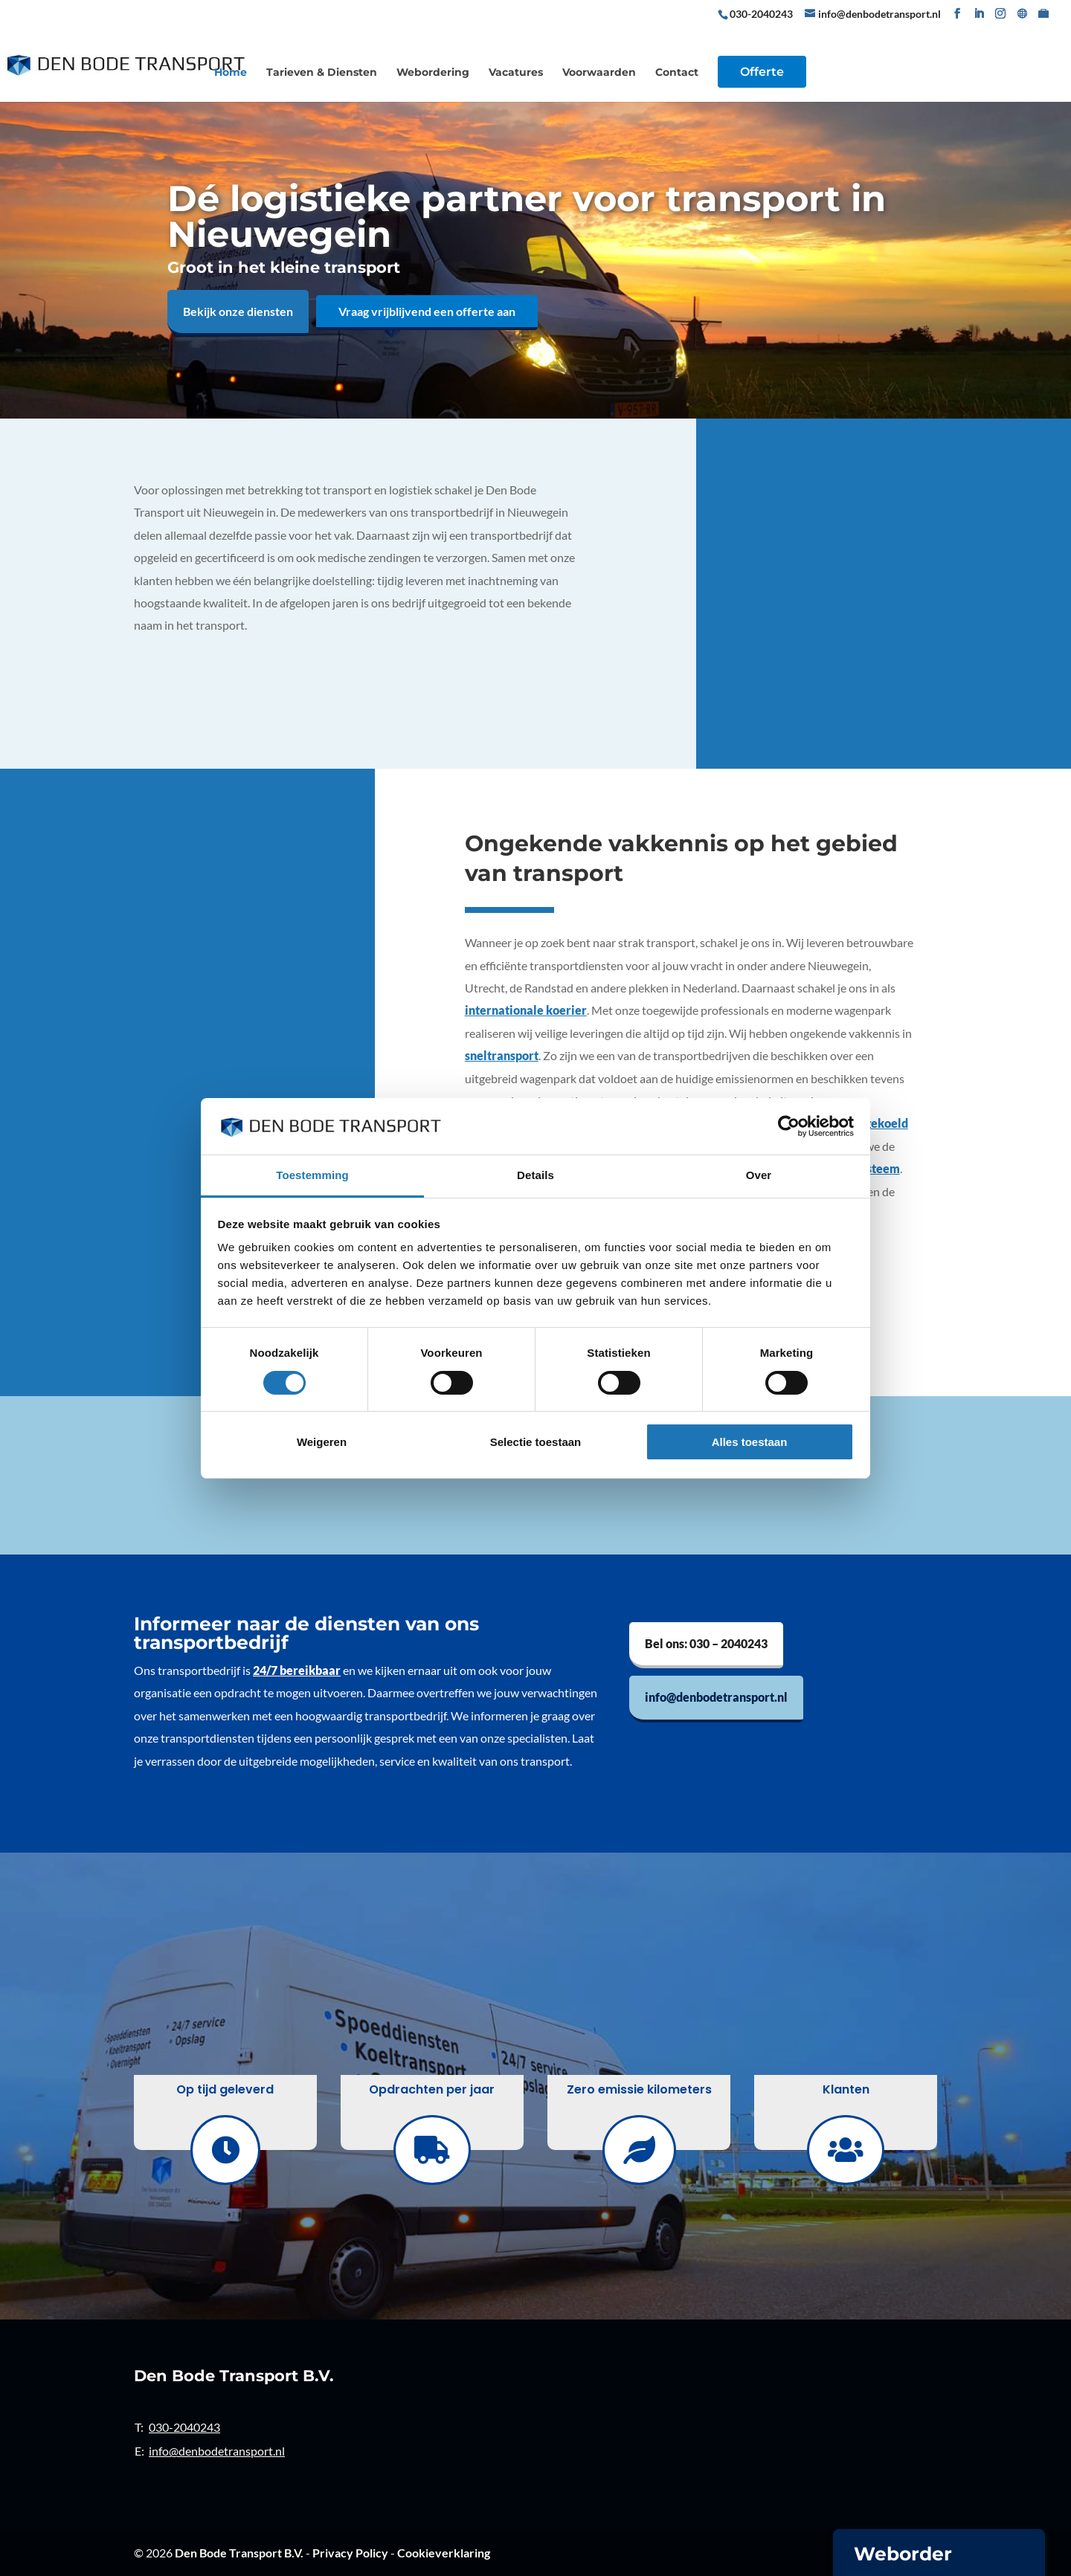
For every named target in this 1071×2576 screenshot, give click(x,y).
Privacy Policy (350, 2553)
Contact (676, 73)
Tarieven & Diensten (321, 73)
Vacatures (516, 73)
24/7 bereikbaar (297, 1670)
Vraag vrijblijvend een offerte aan (426, 311)
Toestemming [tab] (312, 1175)
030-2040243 (762, 13)
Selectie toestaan (536, 1442)
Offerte (762, 72)
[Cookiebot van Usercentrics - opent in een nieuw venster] (789, 1126)
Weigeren (322, 1442)
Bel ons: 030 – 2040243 (706, 1643)
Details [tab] (535, 1175)
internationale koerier (526, 1010)
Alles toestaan (750, 1442)
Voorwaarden (599, 73)
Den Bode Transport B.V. (239, 2553)
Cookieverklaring (443, 2553)
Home (230, 73)
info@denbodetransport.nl (716, 1697)
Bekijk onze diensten (238, 311)
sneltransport (501, 1055)
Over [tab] (759, 1175)
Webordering (432, 73)
